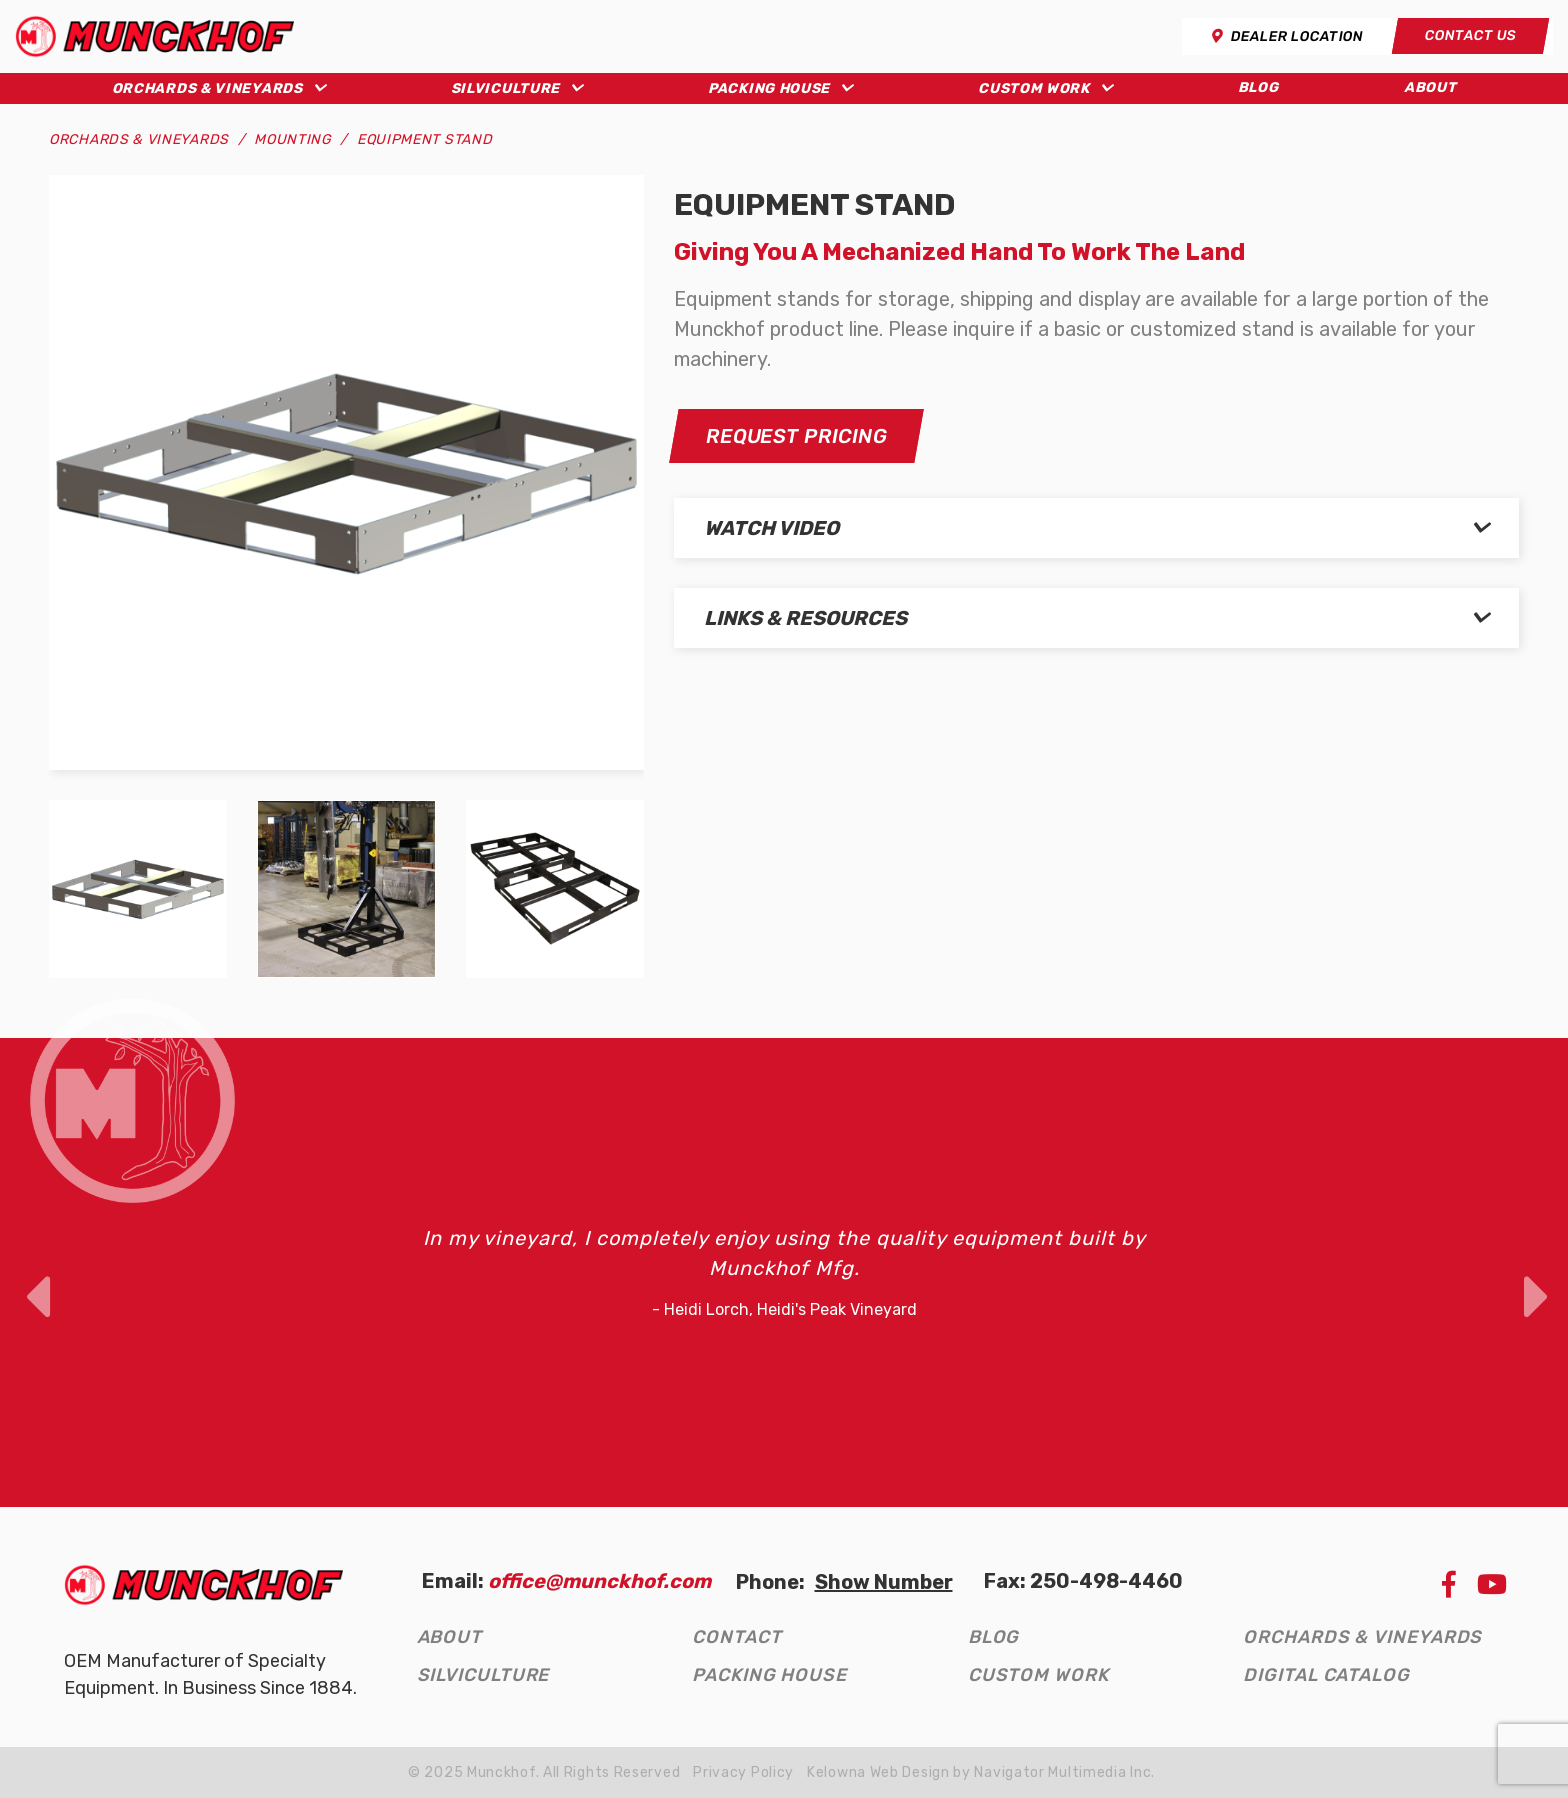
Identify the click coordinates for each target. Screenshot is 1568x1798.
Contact (736, 1637)
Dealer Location (1287, 36)
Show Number (884, 1582)
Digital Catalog (1326, 1675)
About (1430, 87)
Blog (1258, 87)
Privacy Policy (743, 1772)
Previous (34, 1272)
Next (1534, 1272)
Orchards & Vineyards (207, 88)
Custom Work (1034, 88)
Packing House (769, 88)
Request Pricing (796, 436)
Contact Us (1470, 35)
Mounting (293, 139)
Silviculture (505, 88)
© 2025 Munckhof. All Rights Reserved (544, 1772)
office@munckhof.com (599, 1581)
